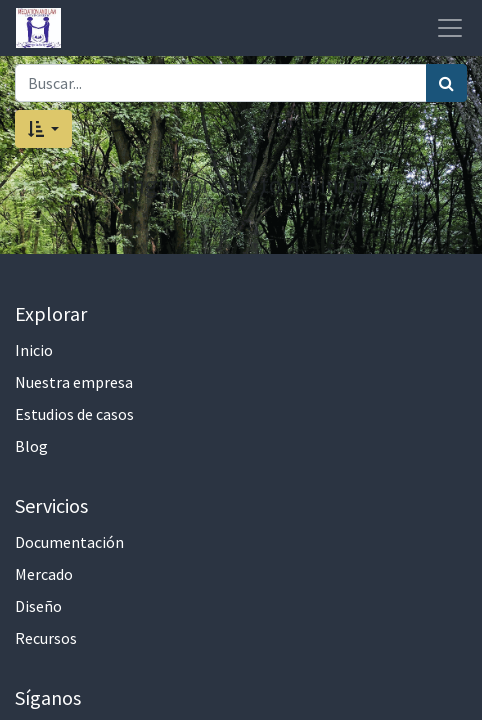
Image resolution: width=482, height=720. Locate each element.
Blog (31, 446)
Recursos (46, 638)
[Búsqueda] (446, 83)
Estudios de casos (74, 414)
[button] (43, 129)
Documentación (69, 542)
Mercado (44, 574)
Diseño (38, 606)
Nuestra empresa (74, 382)
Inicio (34, 350)
